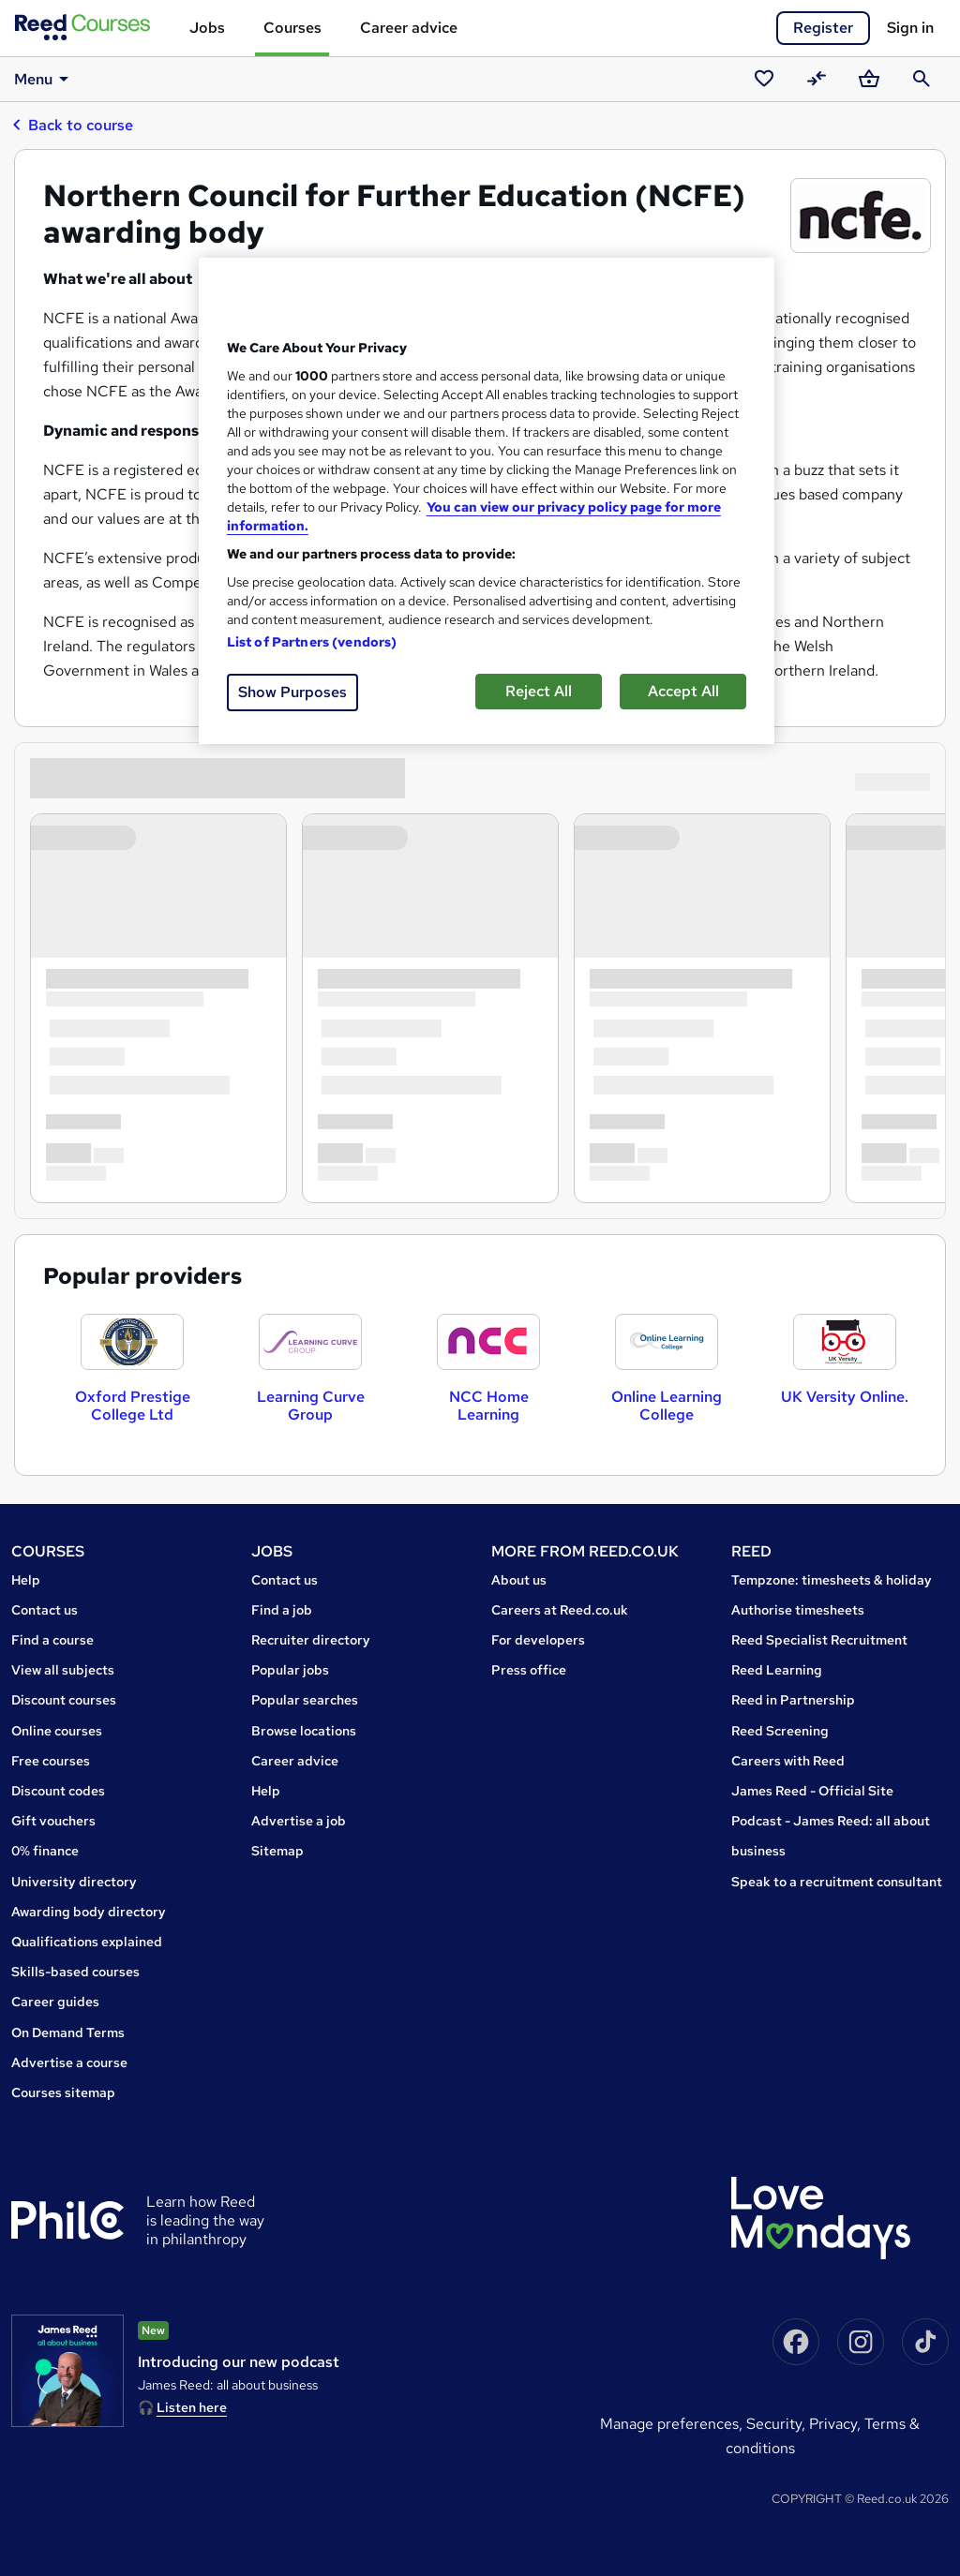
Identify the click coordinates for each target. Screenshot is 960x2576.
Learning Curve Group (311, 1405)
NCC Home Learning (489, 1405)
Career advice (409, 27)
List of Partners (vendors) (312, 641)
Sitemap (277, 1850)
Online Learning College (666, 1405)
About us (519, 1579)
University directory (74, 1881)
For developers (538, 1639)
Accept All (683, 691)
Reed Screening (780, 1730)
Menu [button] (44, 78)
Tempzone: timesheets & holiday (831, 1579)
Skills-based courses (75, 1971)
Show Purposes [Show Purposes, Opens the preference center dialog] (292, 692)
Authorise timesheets (797, 1609)
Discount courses (63, 1699)
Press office (528, 1669)
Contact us (44, 1609)
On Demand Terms (68, 2032)
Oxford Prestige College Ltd (132, 1405)
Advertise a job (298, 1820)
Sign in (910, 27)
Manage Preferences (669, 2424)
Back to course (72, 124)
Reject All (538, 691)
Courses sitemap (63, 2092)
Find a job (281, 1609)
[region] (486, 501)
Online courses (56, 1730)
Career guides (55, 2001)
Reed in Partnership (793, 1699)
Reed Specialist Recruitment (819, 1639)
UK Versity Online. (844, 1397)
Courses (292, 27)
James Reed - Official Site (812, 1790)
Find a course (52, 1639)
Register (823, 27)
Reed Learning (776, 1669)
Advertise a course (69, 2062)
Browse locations (303, 1730)
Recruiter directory (310, 1639)
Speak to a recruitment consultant (836, 1881)
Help (25, 1579)
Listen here (192, 2407)
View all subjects (62, 1669)
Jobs (207, 27)
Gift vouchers (53, 1820)
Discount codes (58, 1790)
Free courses (50, 1760)
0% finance (45, 1850)
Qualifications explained (86, 1941)
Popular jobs (290, 1669)
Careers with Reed (788, 1760)
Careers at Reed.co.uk (559, 1609)
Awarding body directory (88, 1911)
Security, (777, 2424)
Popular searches (304, 1699)
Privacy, (836, 2424)
